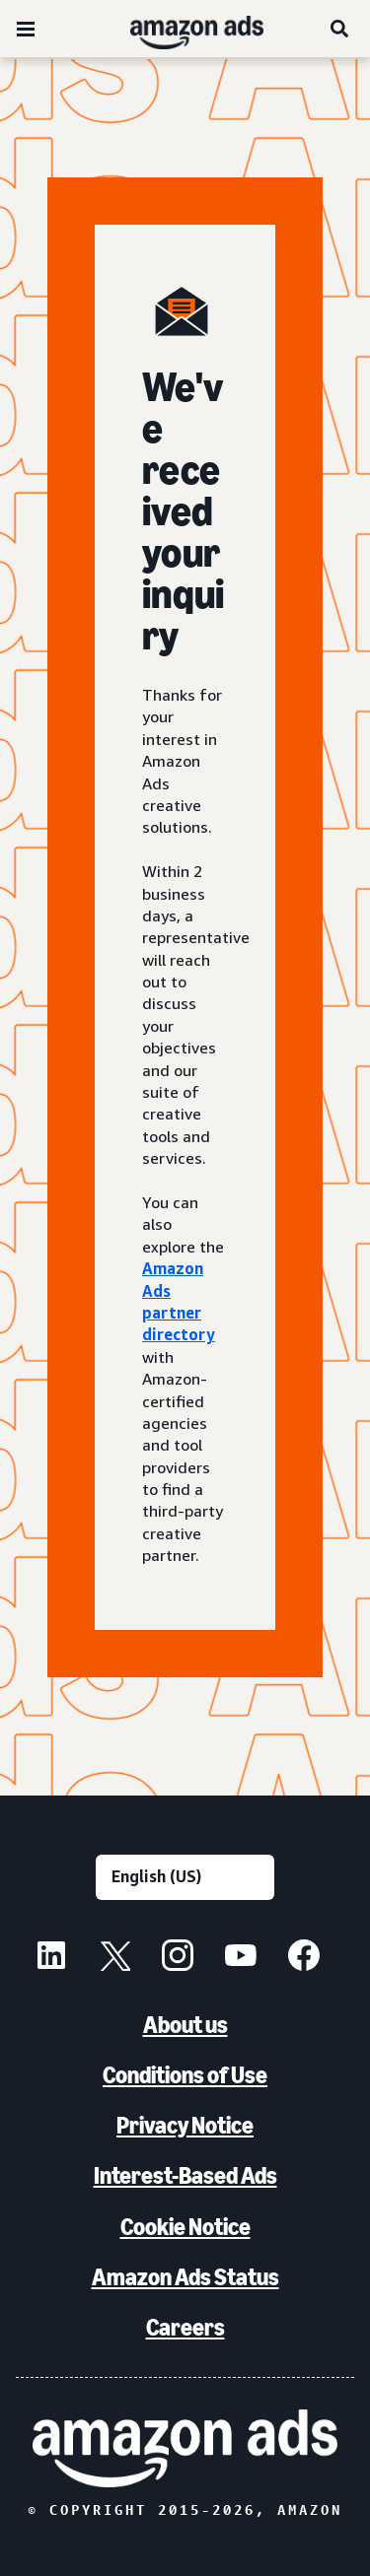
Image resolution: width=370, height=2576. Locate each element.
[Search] (340, 28)
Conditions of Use (185, 2075)
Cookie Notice (185, 2226)
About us (185, 2024)
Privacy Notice (185, 2125)
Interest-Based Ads (185, 2175)
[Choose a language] (185, 1877)
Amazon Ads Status (185, 2277)
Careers (185, 2327)
